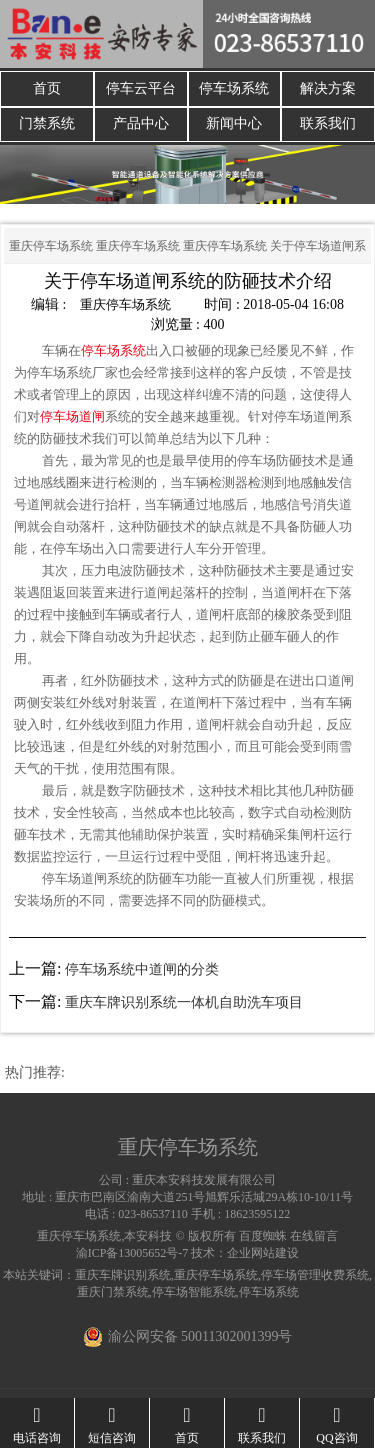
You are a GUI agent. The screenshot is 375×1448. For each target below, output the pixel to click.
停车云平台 (141, 88)
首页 (47, 88)
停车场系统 (234, 88)
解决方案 (328, 88)
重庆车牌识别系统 (123, 1275)
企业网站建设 (263, 1253)
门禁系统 (47, 124)
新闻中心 (234, 124)
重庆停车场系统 (51, 246)
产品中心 (141, 124)
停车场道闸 (72, 416)
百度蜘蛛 (263, 1236)
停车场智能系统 (194, 1292)
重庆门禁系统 (113, 1292)
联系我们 (328, 124)
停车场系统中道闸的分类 (142, 969)
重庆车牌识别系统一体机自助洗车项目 (184, 1002)
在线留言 (314, 1236)
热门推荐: (35, 1072)
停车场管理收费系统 (315, 1275)
